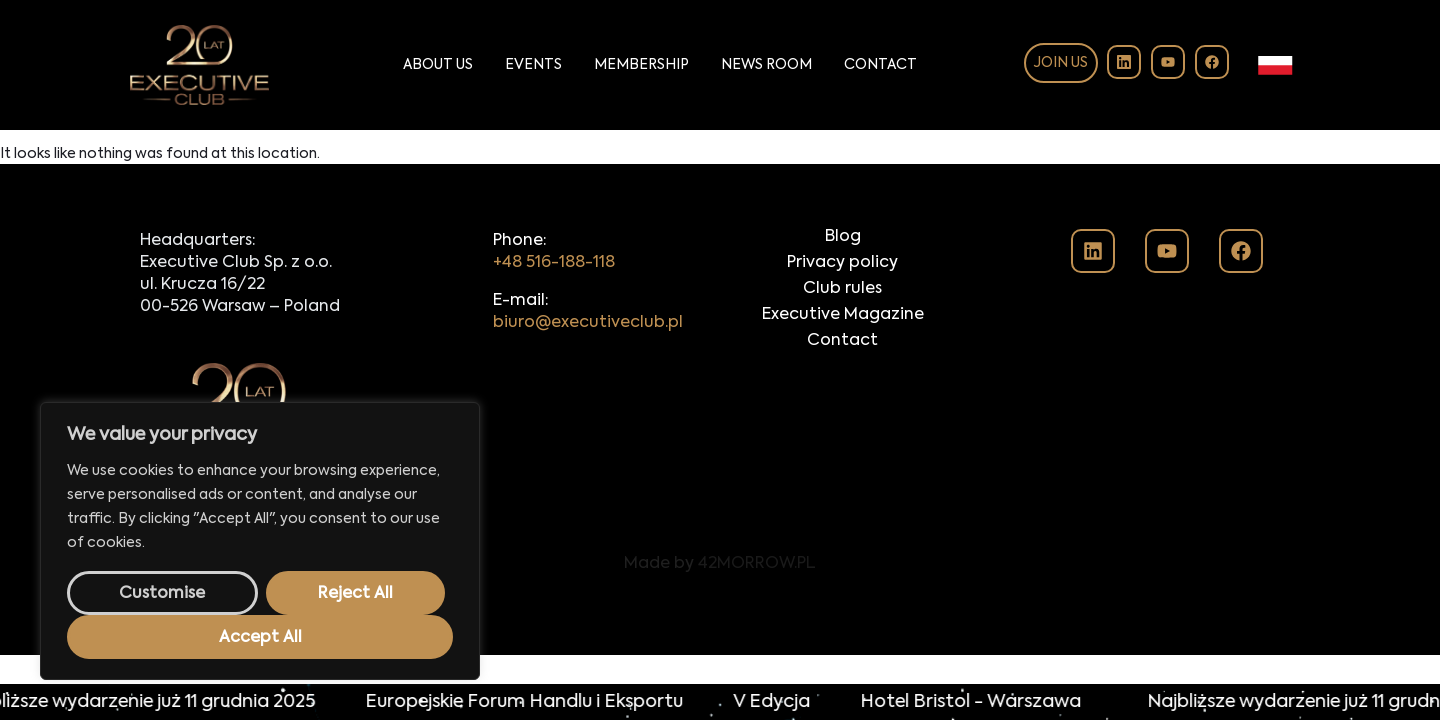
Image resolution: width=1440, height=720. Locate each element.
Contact (880, 65)
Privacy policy (842, 263)
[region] (260, 541)
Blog (843, 237)
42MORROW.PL (757, 564)
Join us (1061, 63)
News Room (766, 65)
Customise (162, 594)
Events (533, 65)
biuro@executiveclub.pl (588, 323)
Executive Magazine (843, 315)
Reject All (355, 594)
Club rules (842, 289)
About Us (438, 65)
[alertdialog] (720, 702)
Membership (641, 65)
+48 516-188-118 (554, 263)
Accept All (260, 638)
